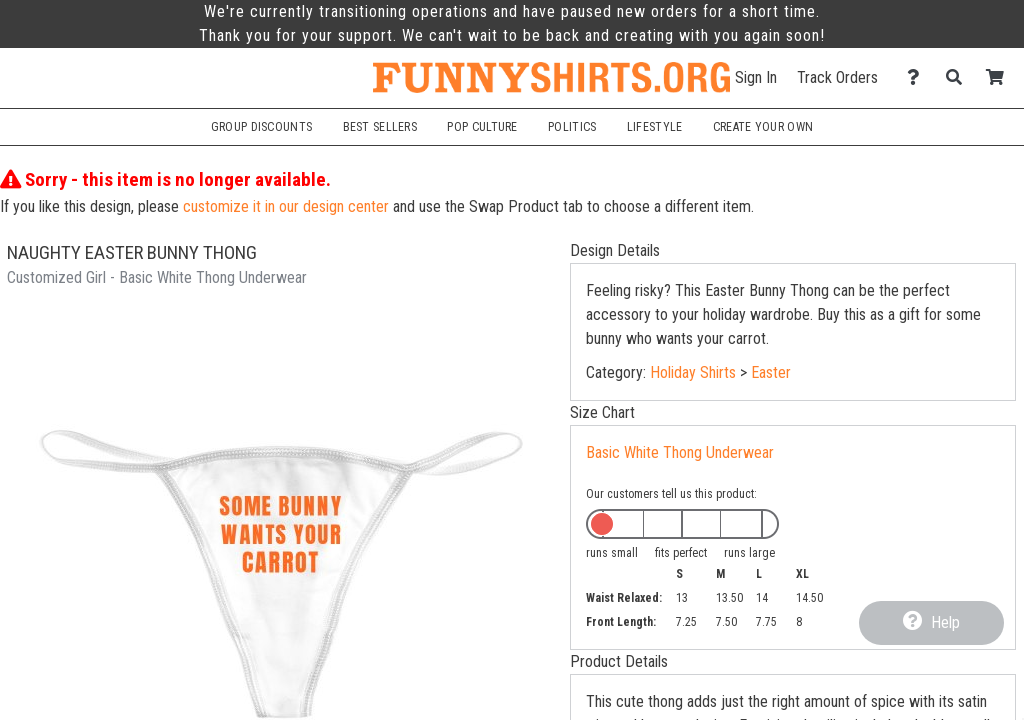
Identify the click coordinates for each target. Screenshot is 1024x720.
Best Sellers (380, 127)
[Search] (959, 77)
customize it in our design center (286, 206)
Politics (572, 127)
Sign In (756, 77)
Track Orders (837, 77)
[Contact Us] (918, 77)
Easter (771, 372)
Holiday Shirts (693, 372)
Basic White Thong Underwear (680, 452)
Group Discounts (261, 127)
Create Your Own (763, 127)
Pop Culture (482, 127)
